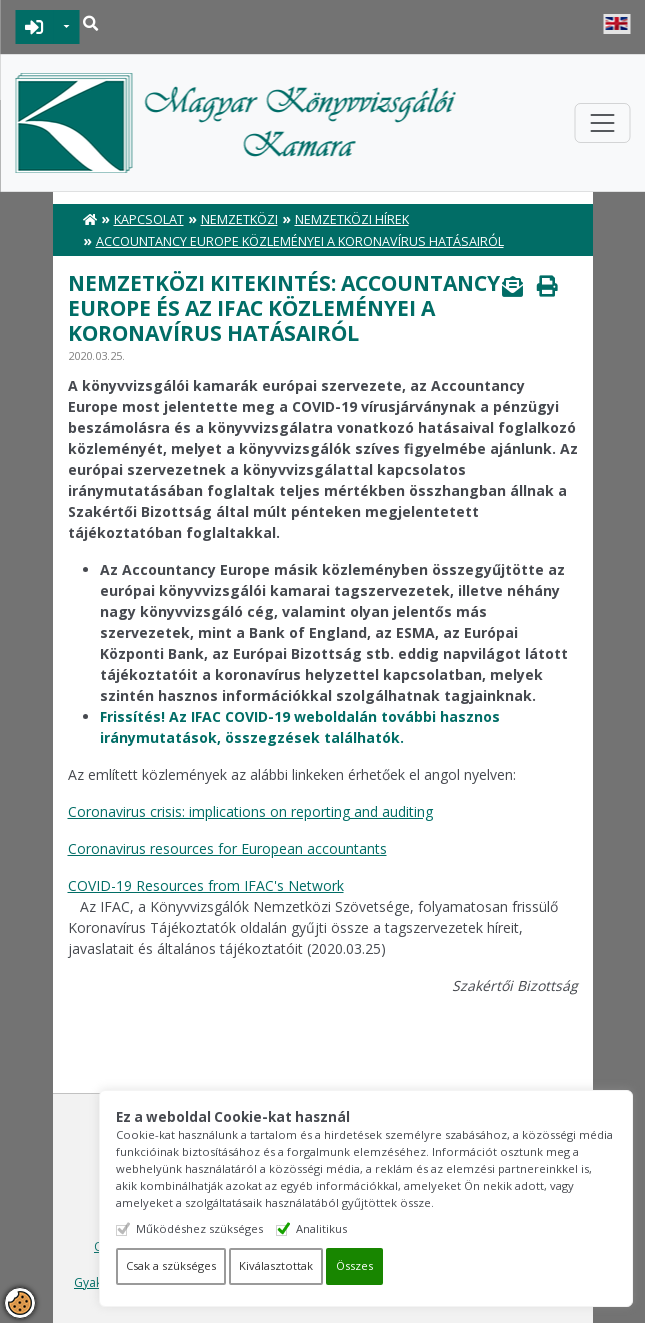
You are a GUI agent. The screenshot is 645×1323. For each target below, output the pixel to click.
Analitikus (351, 1228)
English (616, 24)
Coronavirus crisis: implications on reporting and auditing (250, 811)
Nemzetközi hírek (352, 219)
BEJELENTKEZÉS (34, 27)
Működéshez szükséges (229, 1228)
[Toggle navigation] (602, 123)
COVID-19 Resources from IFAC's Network (206, 885)
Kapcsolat (149, 219)
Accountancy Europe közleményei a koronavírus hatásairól (300, 241)
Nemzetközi (239, 219)
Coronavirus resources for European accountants (227, 848)
